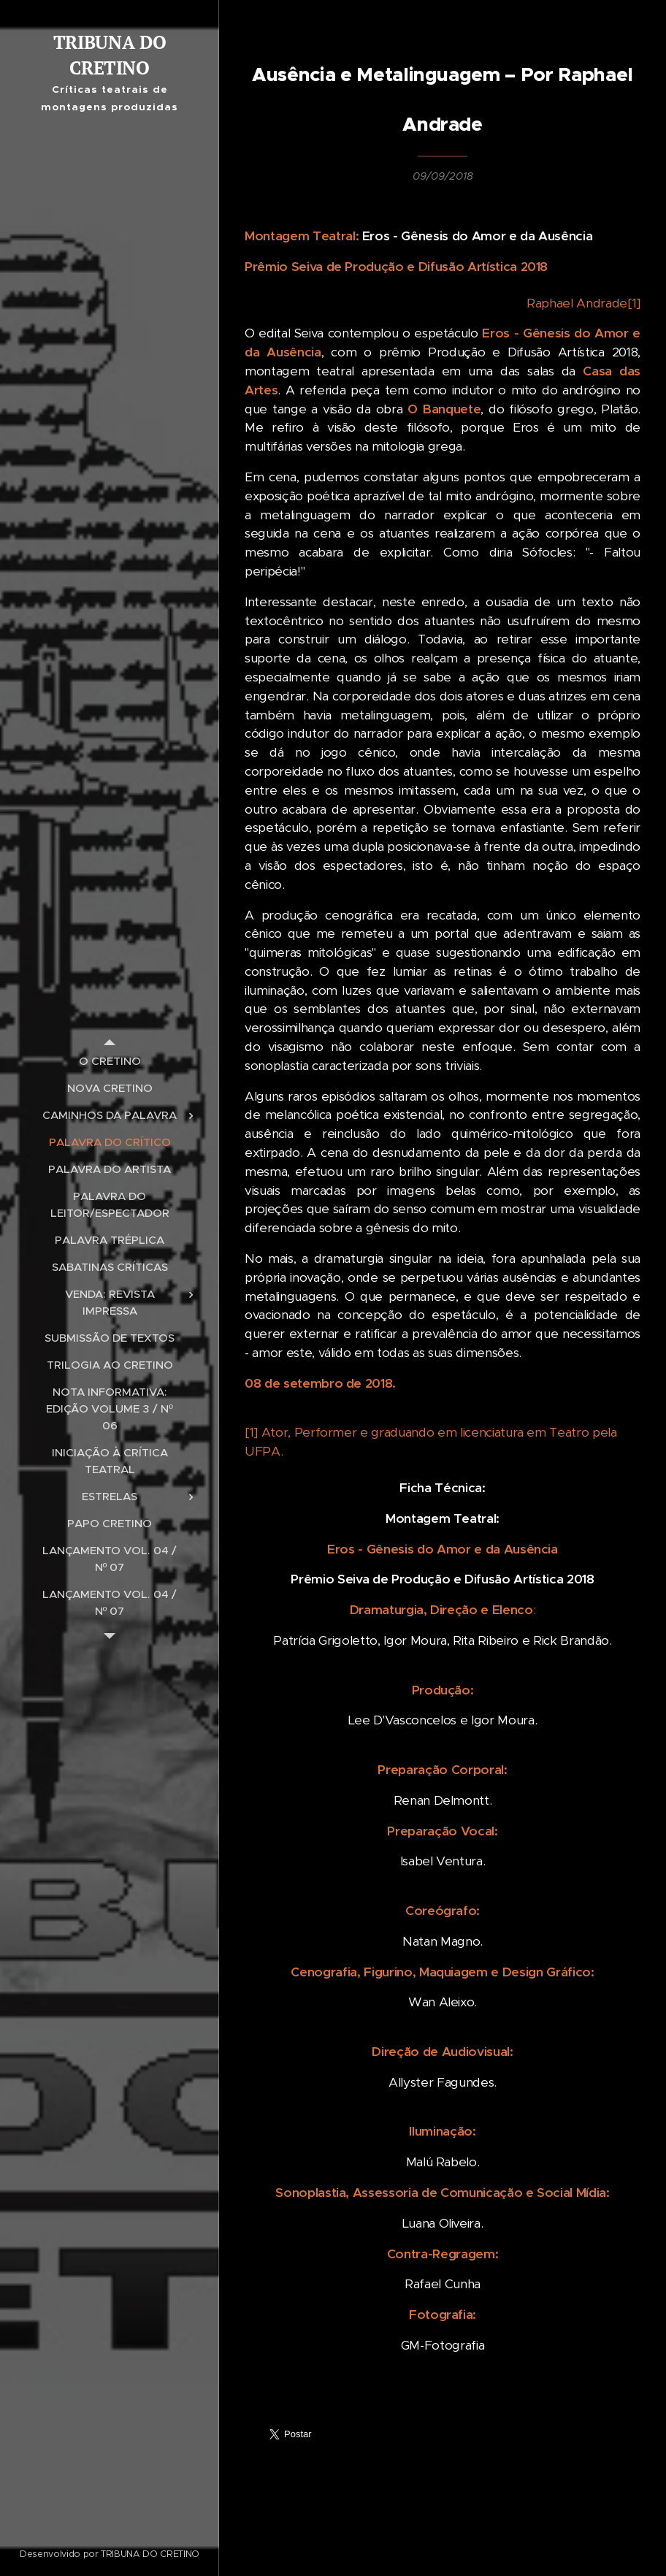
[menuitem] (109, 1060)
